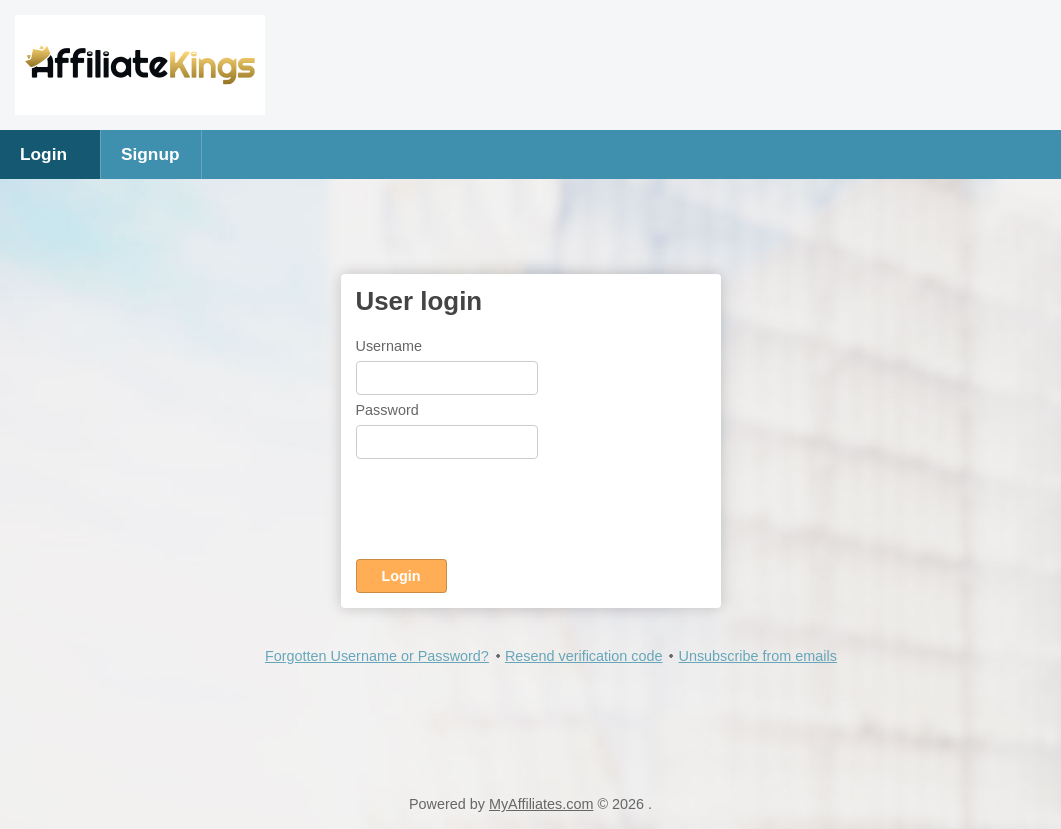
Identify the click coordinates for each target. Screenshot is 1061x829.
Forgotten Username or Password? (377, 656)
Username (389, 346)
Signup (150, 154)
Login (43, 154)
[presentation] (508, 513)
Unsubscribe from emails (757, 656)
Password (387, 410)
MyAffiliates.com (541, 804)
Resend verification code (584, 656)
